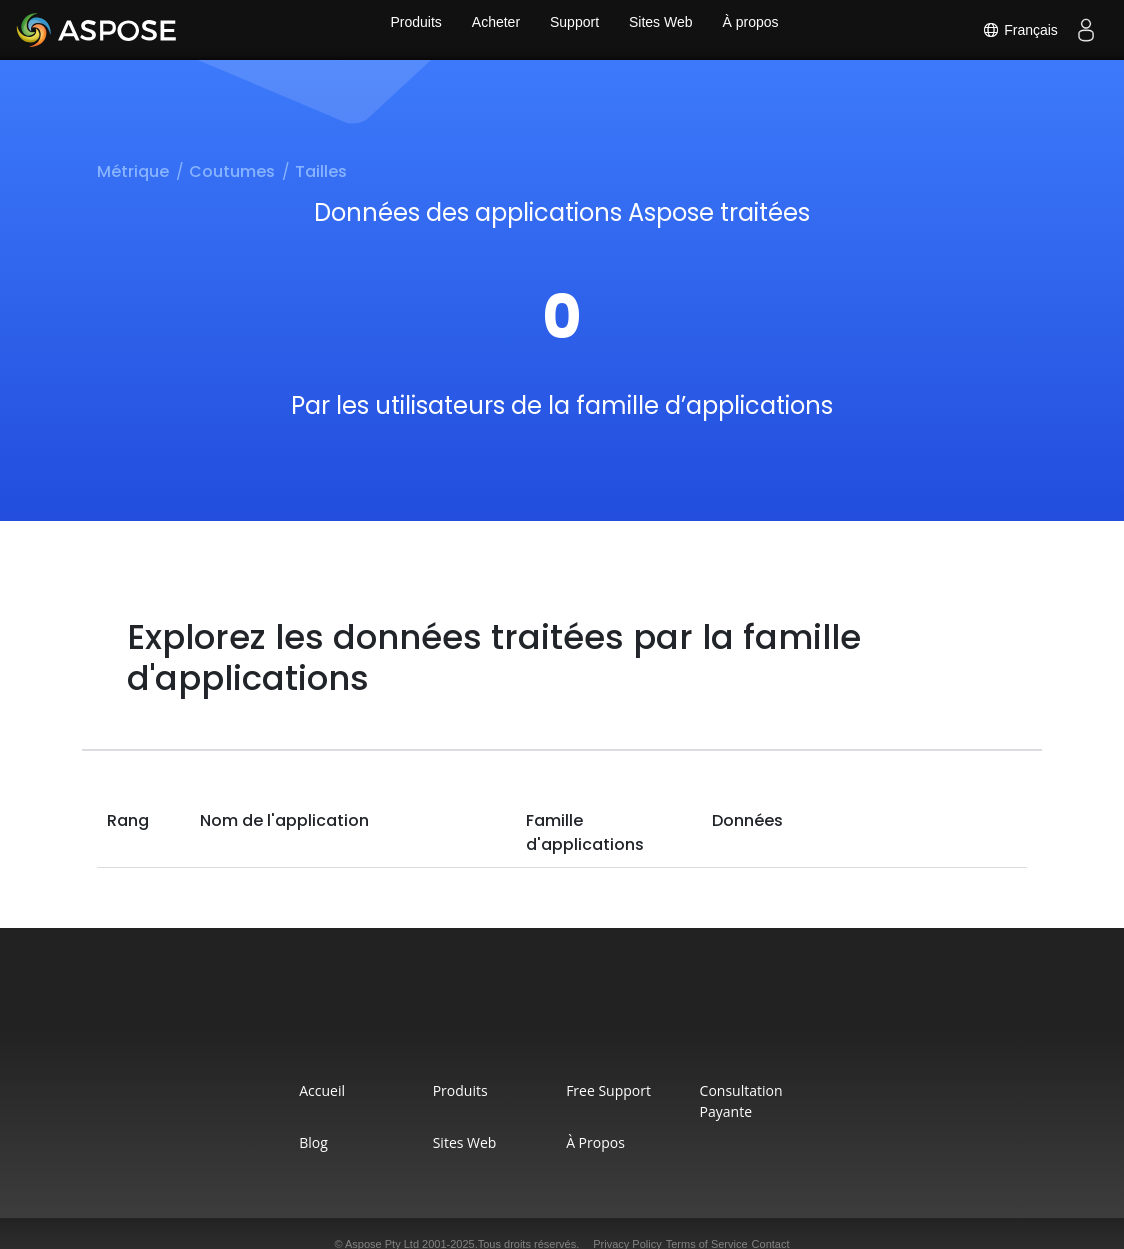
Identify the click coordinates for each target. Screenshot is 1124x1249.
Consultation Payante (817, 1090)
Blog (248, 1121)
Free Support (619, 1090)
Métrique (133, 171)
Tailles (321, 171)
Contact (771, 1223)
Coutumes (232, 171)
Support (574, 30)
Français (1016, 30)
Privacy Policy (627, 1223)
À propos (761, 30)
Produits (405, 30)
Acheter (491, 30)
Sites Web (666, 30)
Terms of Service (707, 1223)
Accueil (257, 1090)
